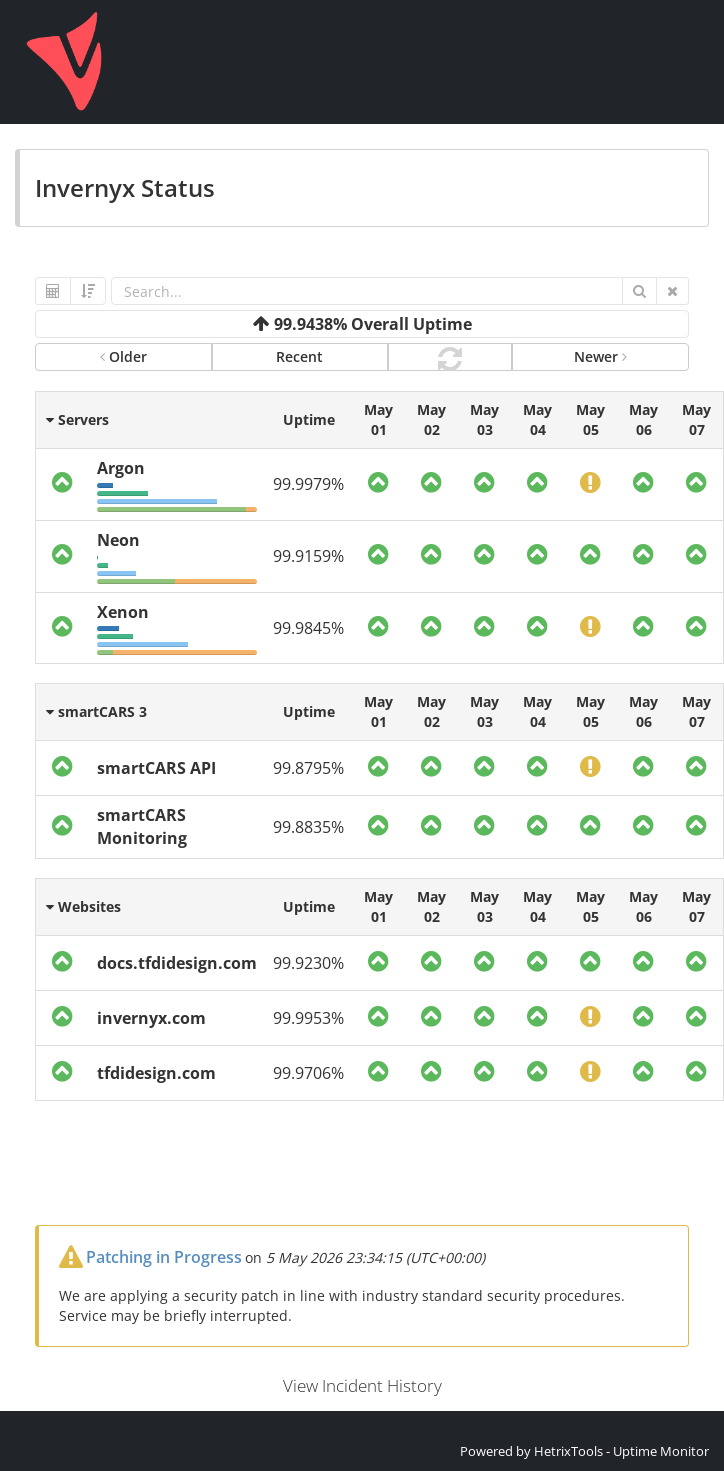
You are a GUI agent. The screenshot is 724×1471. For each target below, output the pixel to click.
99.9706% (308, 1073)
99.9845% (308, 628)
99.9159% (308, 556)
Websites (83, 906)
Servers (77, 419)
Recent (299, 356)
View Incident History (362, 1385)
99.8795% (308, 768)
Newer (600, 356)
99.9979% (308, 484)
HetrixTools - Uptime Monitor (621, 1451)
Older (123, 356)
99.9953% (308, 1018)
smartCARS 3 (96, 711)
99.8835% (308, 827)
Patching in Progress (164, 1257)
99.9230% (308, 963)
